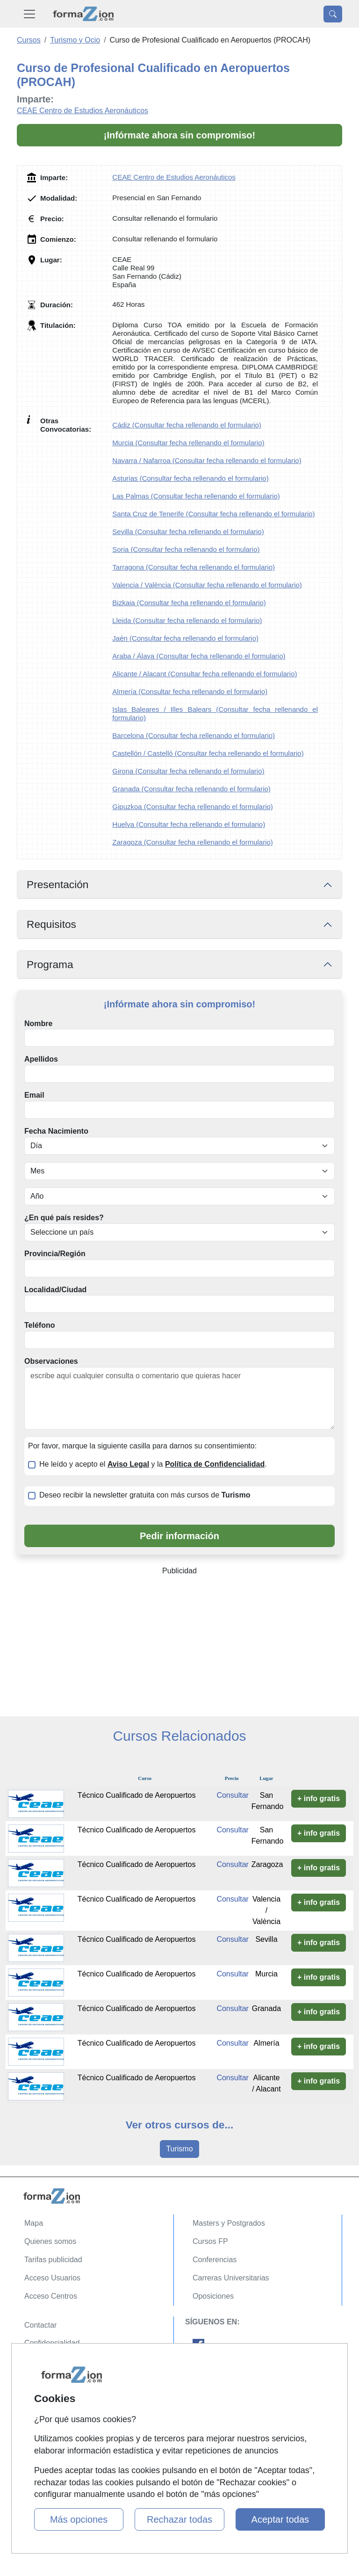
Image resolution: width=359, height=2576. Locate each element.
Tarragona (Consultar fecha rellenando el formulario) (193, 567)
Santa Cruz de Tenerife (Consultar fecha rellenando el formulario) (213, 514)
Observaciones (51, 1361)
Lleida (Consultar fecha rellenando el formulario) (187, 620)
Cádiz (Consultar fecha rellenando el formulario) (186, 425)
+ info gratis (318, 1798)
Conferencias (215, 2260)
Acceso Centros (50, 2296)
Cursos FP (210, 2241)
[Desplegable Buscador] (332, 14)
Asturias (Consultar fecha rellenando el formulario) (190, 478)
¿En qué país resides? (64, 1218)
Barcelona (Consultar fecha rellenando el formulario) (193, 735)
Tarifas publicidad (53, 2260)
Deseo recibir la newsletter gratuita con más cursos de (144, 1495)
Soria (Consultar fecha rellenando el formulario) (185, 549)
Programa (50, 964)
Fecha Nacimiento (56, 1131)
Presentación (57, 884)
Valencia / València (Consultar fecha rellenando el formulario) (207, 585)
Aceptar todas (280, 2519)
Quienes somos (50, 2241)
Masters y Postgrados (229, 2223)
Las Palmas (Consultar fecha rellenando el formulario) (196, 496)
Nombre (38, 1024)
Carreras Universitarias (231, 2278)
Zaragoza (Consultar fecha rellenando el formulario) (192, 842)
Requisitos (51, 924)
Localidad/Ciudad (55, 1290)
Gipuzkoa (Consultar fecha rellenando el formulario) (192, 806)
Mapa (33, 2223)
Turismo (179, 2149)
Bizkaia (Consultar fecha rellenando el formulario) (189, 603)
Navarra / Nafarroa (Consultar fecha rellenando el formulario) (206, 460)
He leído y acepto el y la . (153, 1464)
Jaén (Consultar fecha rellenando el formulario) (185, 638)
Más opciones (79, 2519)
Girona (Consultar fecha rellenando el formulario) (188, 771)
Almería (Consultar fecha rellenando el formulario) (189, 691)
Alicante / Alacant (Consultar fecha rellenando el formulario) (204, 674)
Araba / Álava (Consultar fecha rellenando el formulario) (198, 656)
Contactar (40, 2325)
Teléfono (39, 1325)
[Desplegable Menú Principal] (29, 14)
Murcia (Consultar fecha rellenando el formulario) (188, 443)
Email (34, 1095)
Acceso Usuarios (52, 2278)
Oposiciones (213, 2296)
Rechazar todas (179, 2519)
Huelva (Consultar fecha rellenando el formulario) (188, 824)
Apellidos (41, 1059)
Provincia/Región (55, 1254)
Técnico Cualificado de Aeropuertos (137, 1795)
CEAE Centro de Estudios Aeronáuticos (82, 111)
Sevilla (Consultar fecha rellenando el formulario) (188, 531)
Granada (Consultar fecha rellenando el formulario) (191, 789)
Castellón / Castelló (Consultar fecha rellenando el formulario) (207, 753)
